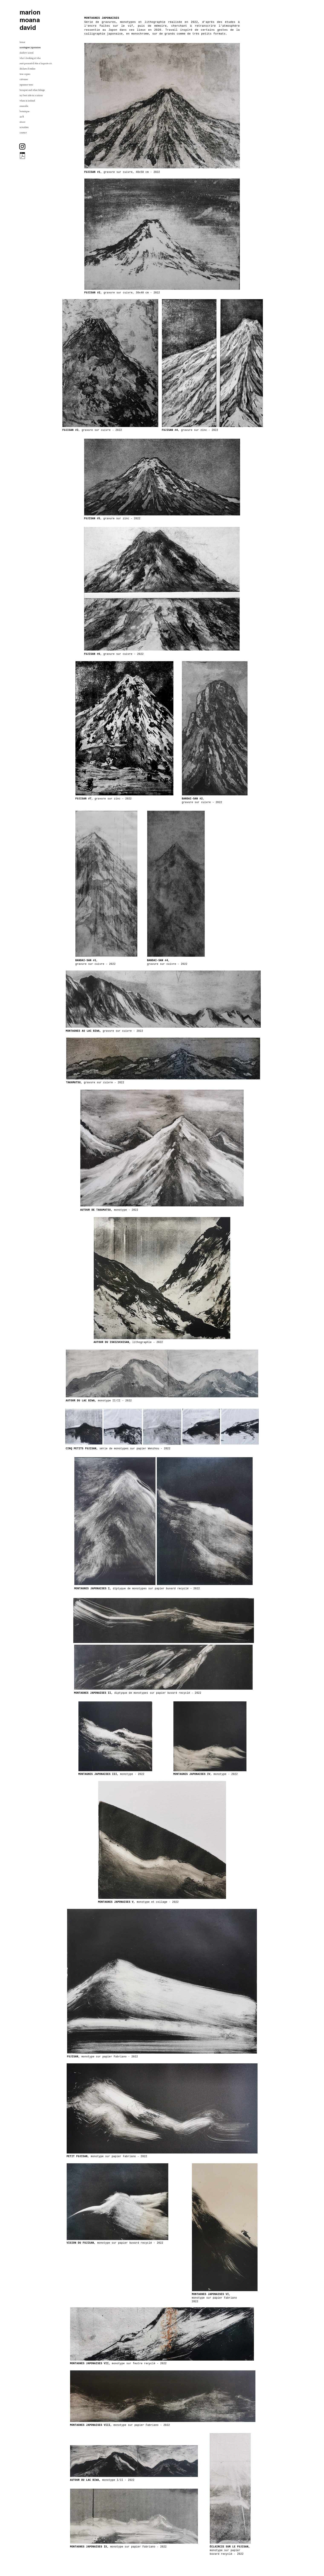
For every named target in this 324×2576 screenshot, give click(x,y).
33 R (22, 117)
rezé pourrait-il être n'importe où (36, 64)
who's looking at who (30, 58)
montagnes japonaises (30, 48)
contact (23, 133)
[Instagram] (22, 146)
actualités (24, 127)
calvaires (24, 80)
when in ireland (27, 101)
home (22, 42)
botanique (24, 112)
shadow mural (26, 53)
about (22, 122)
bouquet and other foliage (32, 90)
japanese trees (26, 85)
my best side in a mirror (31, 96)
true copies (25, 74)
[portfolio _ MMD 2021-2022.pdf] (22, 156)
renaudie (24, 106)
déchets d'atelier (27, 69)
